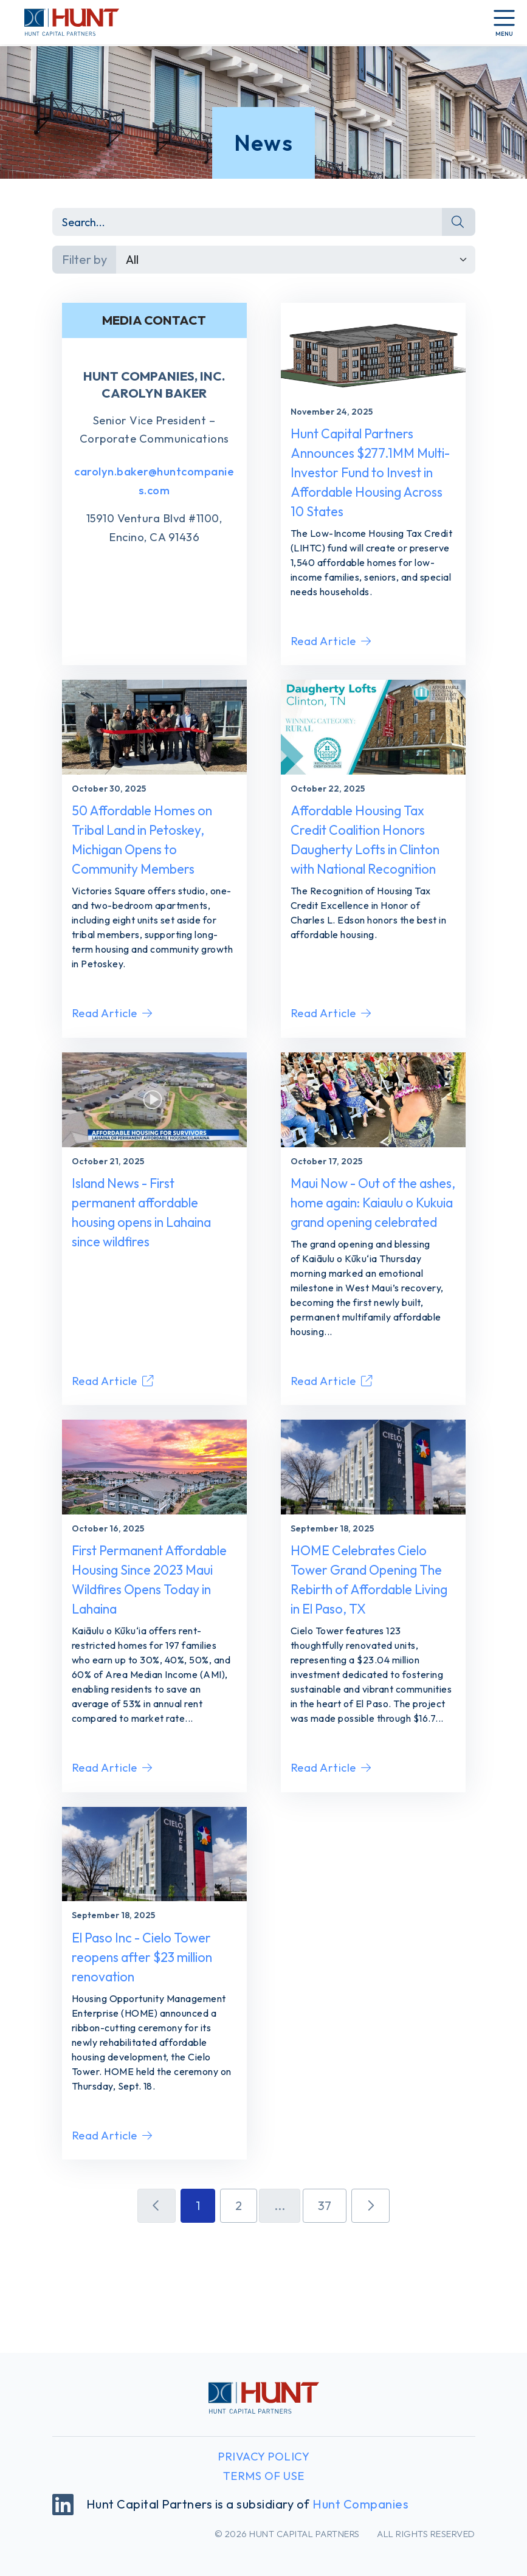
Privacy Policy (263, 2457)
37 (324, 2306)
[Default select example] (295, 260)
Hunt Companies (360, 2504)
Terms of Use (264, 2476)
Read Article (331, 672)
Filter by (84, 259)
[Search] (247, 222)
